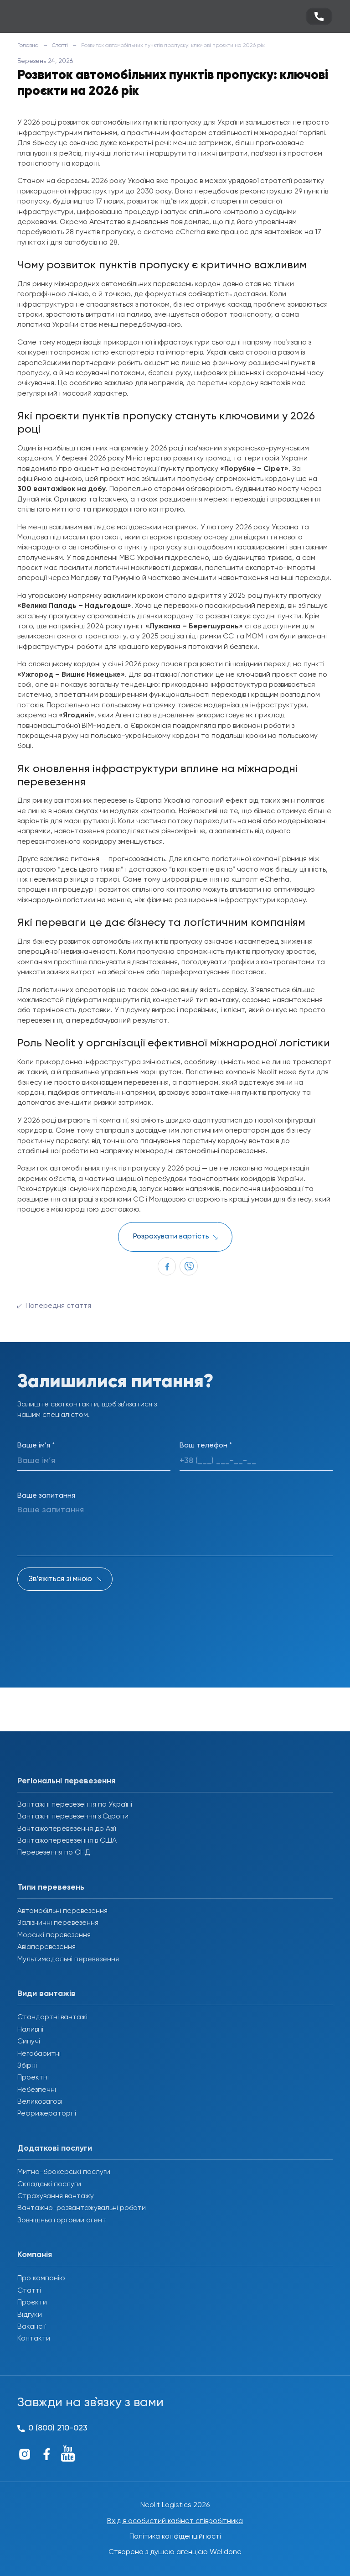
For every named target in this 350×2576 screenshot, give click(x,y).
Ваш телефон (206, 1445)
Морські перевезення (54, 1935)
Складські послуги (49, 2184)
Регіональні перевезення (66, 1781)
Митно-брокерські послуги (63, 2172)
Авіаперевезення (46, 1947)
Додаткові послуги (54, 2148)
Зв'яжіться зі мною (60, 1579)
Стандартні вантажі (52, 2017)
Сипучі (28, 2041)
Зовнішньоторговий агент (61, 2220)
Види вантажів (46, 1994)
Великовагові (39, 2102)
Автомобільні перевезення (62, 1911)
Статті (60, 45)
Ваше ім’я (36, 1445)
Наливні (30, 2029)
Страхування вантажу (55, 2196)
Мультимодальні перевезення (68, 1959)
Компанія (34, 2255)
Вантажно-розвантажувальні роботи (81, 2208)
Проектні (33, 2077)
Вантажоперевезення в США (67, 1840)
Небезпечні (36, 2090)
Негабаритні (39, 2054)
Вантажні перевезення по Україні (74, 1804)
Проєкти (32, 2302)
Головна (28, 45)
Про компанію (41, 2278)
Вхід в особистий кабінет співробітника (175, 2521)
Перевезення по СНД (53, 1852)
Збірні (27, 2065)
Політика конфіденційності (175, 2536)
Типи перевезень (50, 1887)
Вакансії (31, 2326)
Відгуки (29, 2315)
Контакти (33, 2338)
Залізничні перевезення (57, 1923)
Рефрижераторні (46, 2113)
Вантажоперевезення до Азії (66, 1829)
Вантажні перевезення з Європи (73, 1816)
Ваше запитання (46, 1496)
